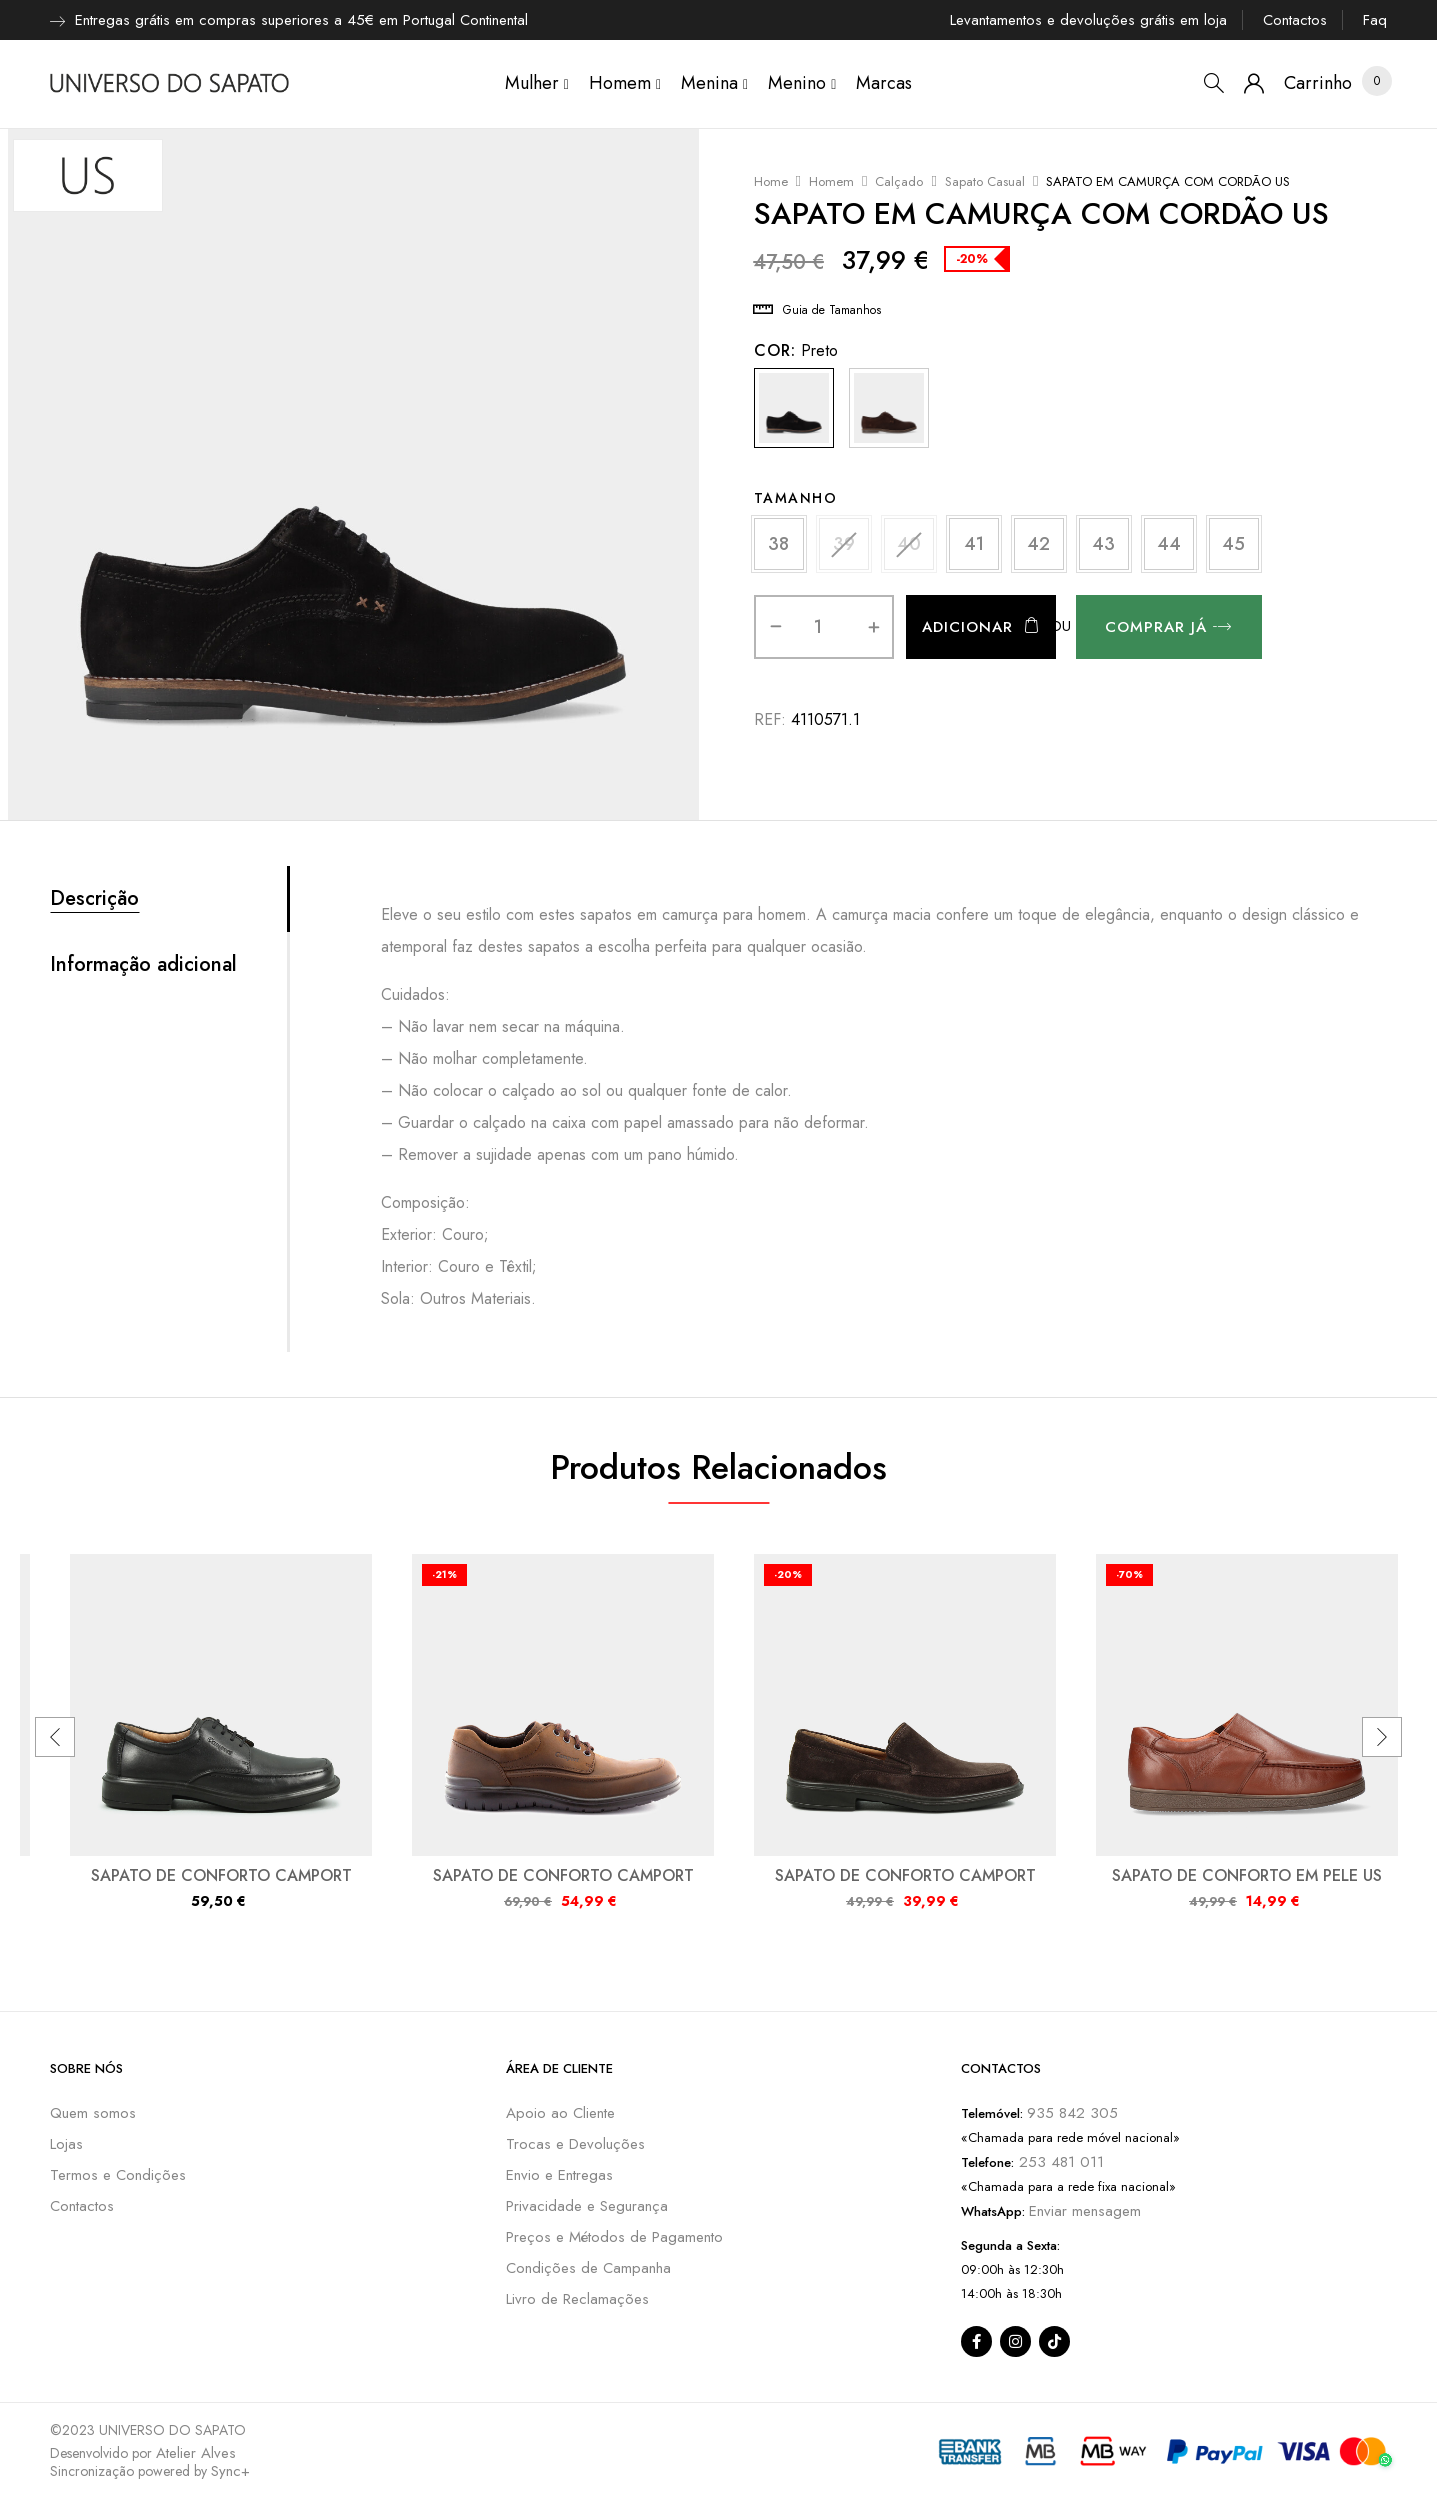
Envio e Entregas (559, 2175)
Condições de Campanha (588, 2268)
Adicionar (967, 627)
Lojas (66, 2144)
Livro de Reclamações (577, 2299)
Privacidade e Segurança (587, 2206)
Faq (1375, 20)
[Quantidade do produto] (818, 627)
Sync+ (230, 2471)
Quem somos (93, 2113)
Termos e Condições (118, 2175)
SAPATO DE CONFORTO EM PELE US (1247, 1875)
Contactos (1295, 20)
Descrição (94, 899)
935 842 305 (1072, 2113)
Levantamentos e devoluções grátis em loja (1088, 20)
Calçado (899, 181)
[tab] (168, 899)
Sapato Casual (985, 181)
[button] (1318, 83)
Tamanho (796, 498)
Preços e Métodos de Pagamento (614, 2237)
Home (771, 181)
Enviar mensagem (1085, 2211)
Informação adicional (143, 965)
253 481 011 (1059, 2162)
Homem (831, 181)
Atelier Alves (196, 2453)
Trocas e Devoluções (575, 2144)
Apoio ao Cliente (560, 2113)
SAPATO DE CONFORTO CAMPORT (221, 1875)
